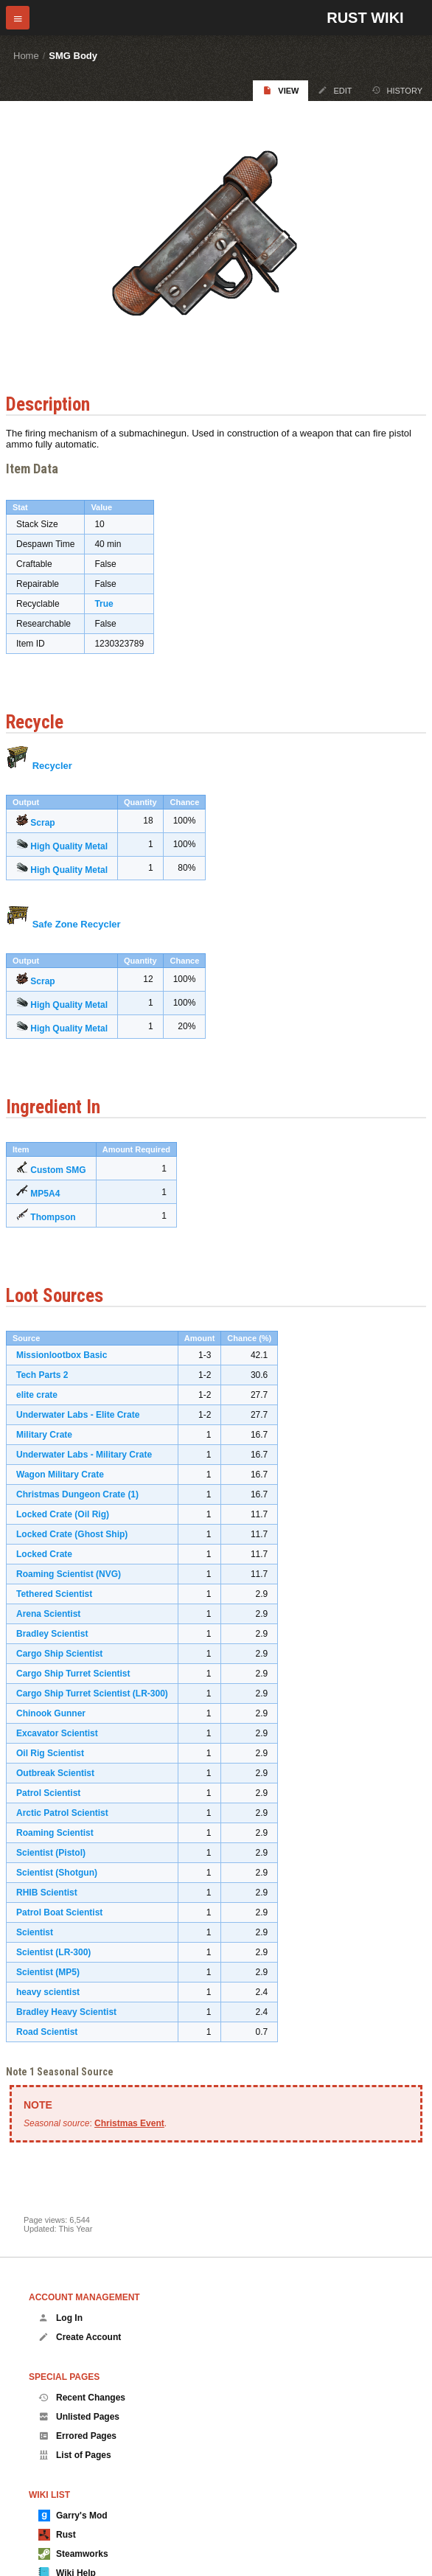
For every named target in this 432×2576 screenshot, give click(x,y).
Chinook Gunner (51, 1713)
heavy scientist (48, 1992)
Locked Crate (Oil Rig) (62, 1514)
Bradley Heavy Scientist (66, 2012)
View (280, 90)
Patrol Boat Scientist (59, 1912)
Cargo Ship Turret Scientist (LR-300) (92, 1693)
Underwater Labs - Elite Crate (77, 1415)
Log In (60, 2318)
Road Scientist (46, 2032)
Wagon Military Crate (60, 1474)
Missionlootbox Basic (61, 1355)
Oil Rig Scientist (50, 1753)
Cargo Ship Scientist (59, 1654)
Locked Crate (44, 1554)
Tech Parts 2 (42, 1375)
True (103, 604)
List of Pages (74, 2455)
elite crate (37, 1395)
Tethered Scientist (54, 1594)
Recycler (52, 765)
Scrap (42, 823)
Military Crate (44, 1435)
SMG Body (73, 55)
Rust (57, 2535)
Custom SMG (58, 1170)
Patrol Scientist (48, 1793)
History (397, 90)
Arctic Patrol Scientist (62, 1813)
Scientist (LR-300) (53, 1952)
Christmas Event (129, 2123)
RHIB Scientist (46, 1892)
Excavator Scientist (57, 1733)
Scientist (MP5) (48, 1972)
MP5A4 (45, 1193)
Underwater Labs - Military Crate (84, 1454)
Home (26, 55)
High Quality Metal (69, 846)
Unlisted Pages (78, 2417)
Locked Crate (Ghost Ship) (72, 1534)
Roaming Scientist (55, 1833)
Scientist (34, 1932)
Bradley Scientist (52, 1634)
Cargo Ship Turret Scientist (73, 1673)
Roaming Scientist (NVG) (68, 1574)
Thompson (52, 1217)
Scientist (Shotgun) (56, 1872)
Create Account (79, 2337)
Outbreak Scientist (55, 1773)
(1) (133, 1494)
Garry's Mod (73, 2515)
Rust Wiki (365, 18)
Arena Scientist (48, 1614)
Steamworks (73, 2554)
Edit (335, 90)
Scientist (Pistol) (51, 1853)
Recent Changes (81, 2397)
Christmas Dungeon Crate (70, 1494)
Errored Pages (77, 2436)
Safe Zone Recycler (76, 924)
